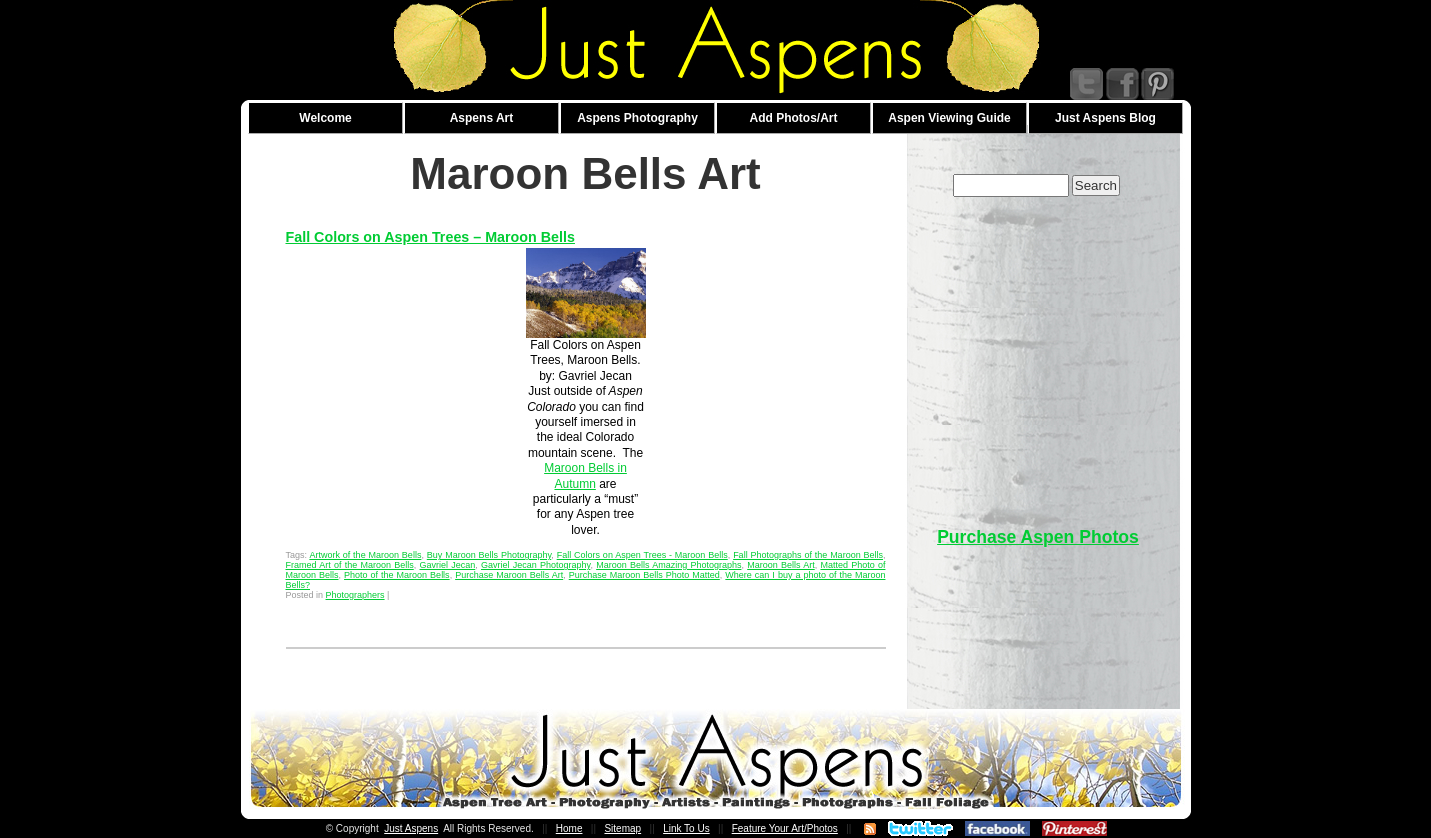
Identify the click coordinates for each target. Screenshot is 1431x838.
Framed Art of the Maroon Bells (350, 565)
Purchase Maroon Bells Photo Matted (644, 575)
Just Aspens (411, 828)
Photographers (355, 595)
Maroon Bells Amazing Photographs (668, 565)
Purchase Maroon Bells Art (509, 575)
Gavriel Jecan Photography (535, 565)
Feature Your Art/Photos (785, 828)
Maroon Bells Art (781, 565)
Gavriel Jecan (448, 565)
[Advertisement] (1038, 352)
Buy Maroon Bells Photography (489, 555)
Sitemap (622, 828)
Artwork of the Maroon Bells (365, 555)
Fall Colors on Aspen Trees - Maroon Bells (642, 555)
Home (569, 828)
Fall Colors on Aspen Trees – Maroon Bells (430, 237)
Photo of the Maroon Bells (397, 575)
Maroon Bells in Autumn (585, 475)
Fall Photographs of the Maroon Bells (808, 555)
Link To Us (686, 828)
